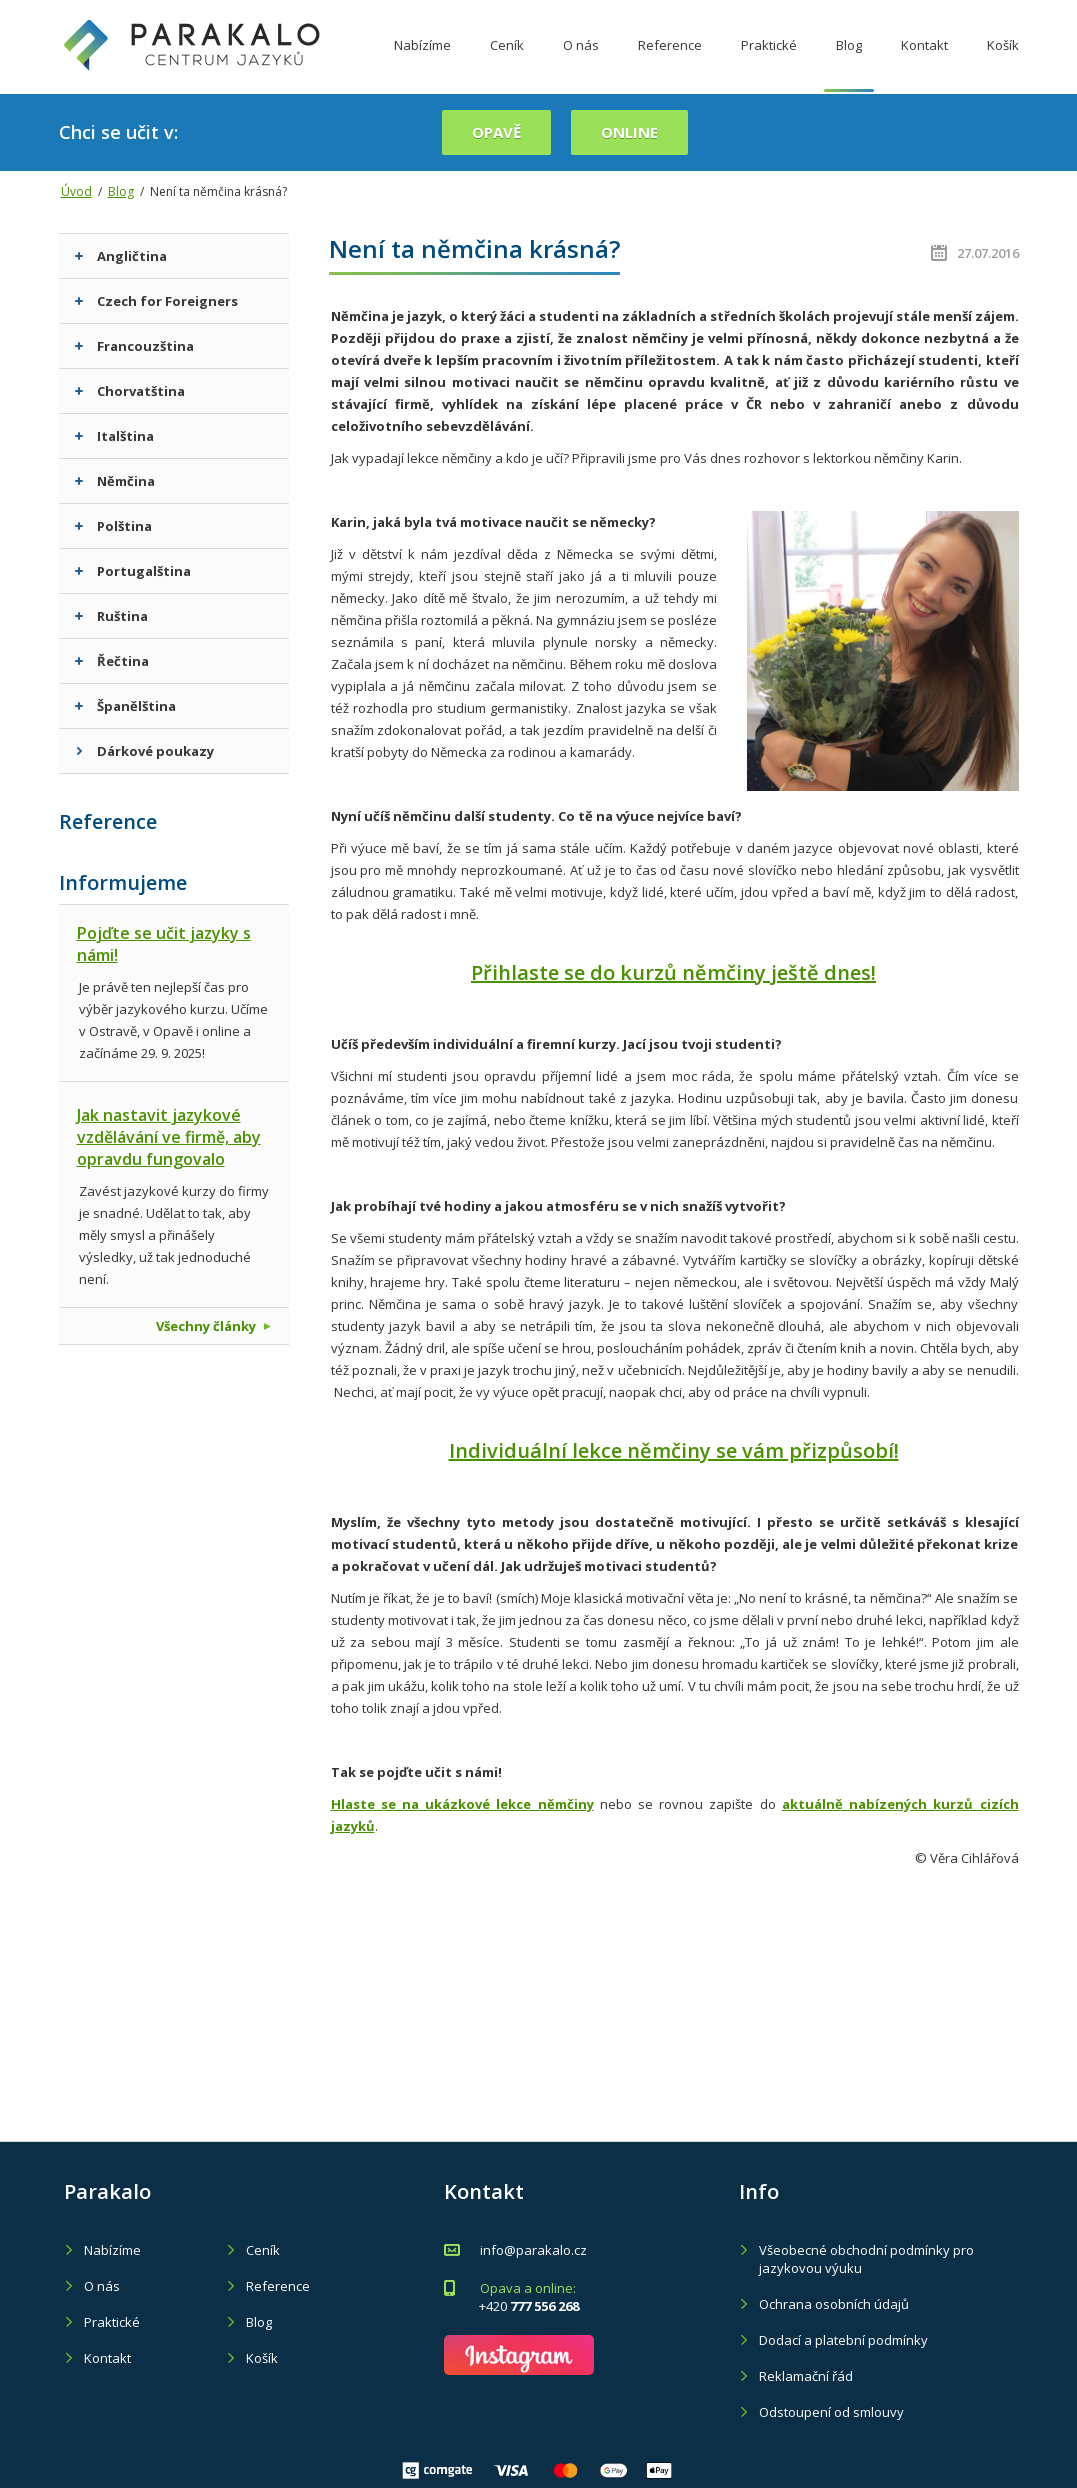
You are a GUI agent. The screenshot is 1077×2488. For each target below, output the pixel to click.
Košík (1003, 63)
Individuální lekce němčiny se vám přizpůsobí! (674, 1450)
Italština (114, 436)
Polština (113, 526)
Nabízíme (422, 63)
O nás (581, 63)
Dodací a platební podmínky (843, 2340)
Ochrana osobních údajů (834, 2304)
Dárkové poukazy (144, 751)
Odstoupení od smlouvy (831, 2412)
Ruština (111, 616)
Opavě (496, 132)
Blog (849, 63)
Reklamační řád (806, 2376)
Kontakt (924, 63)
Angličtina (121, 256)
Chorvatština (130, 391)
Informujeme (123, 882)
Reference (670, 63)
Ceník (507, 63)
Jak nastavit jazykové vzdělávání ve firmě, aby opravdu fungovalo (169, 1137)
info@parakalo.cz (533, 2250)
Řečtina (112, 661)
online (629, 132)
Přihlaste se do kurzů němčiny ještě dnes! (673, 972)
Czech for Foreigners (156, 301)
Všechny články (213, 1326)
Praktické (769, 63)
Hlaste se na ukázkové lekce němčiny (462, 1804)
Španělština (125, 706)
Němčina (115, 481)
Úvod (76, 191)
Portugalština (133, 571)
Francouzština (134, 346)
